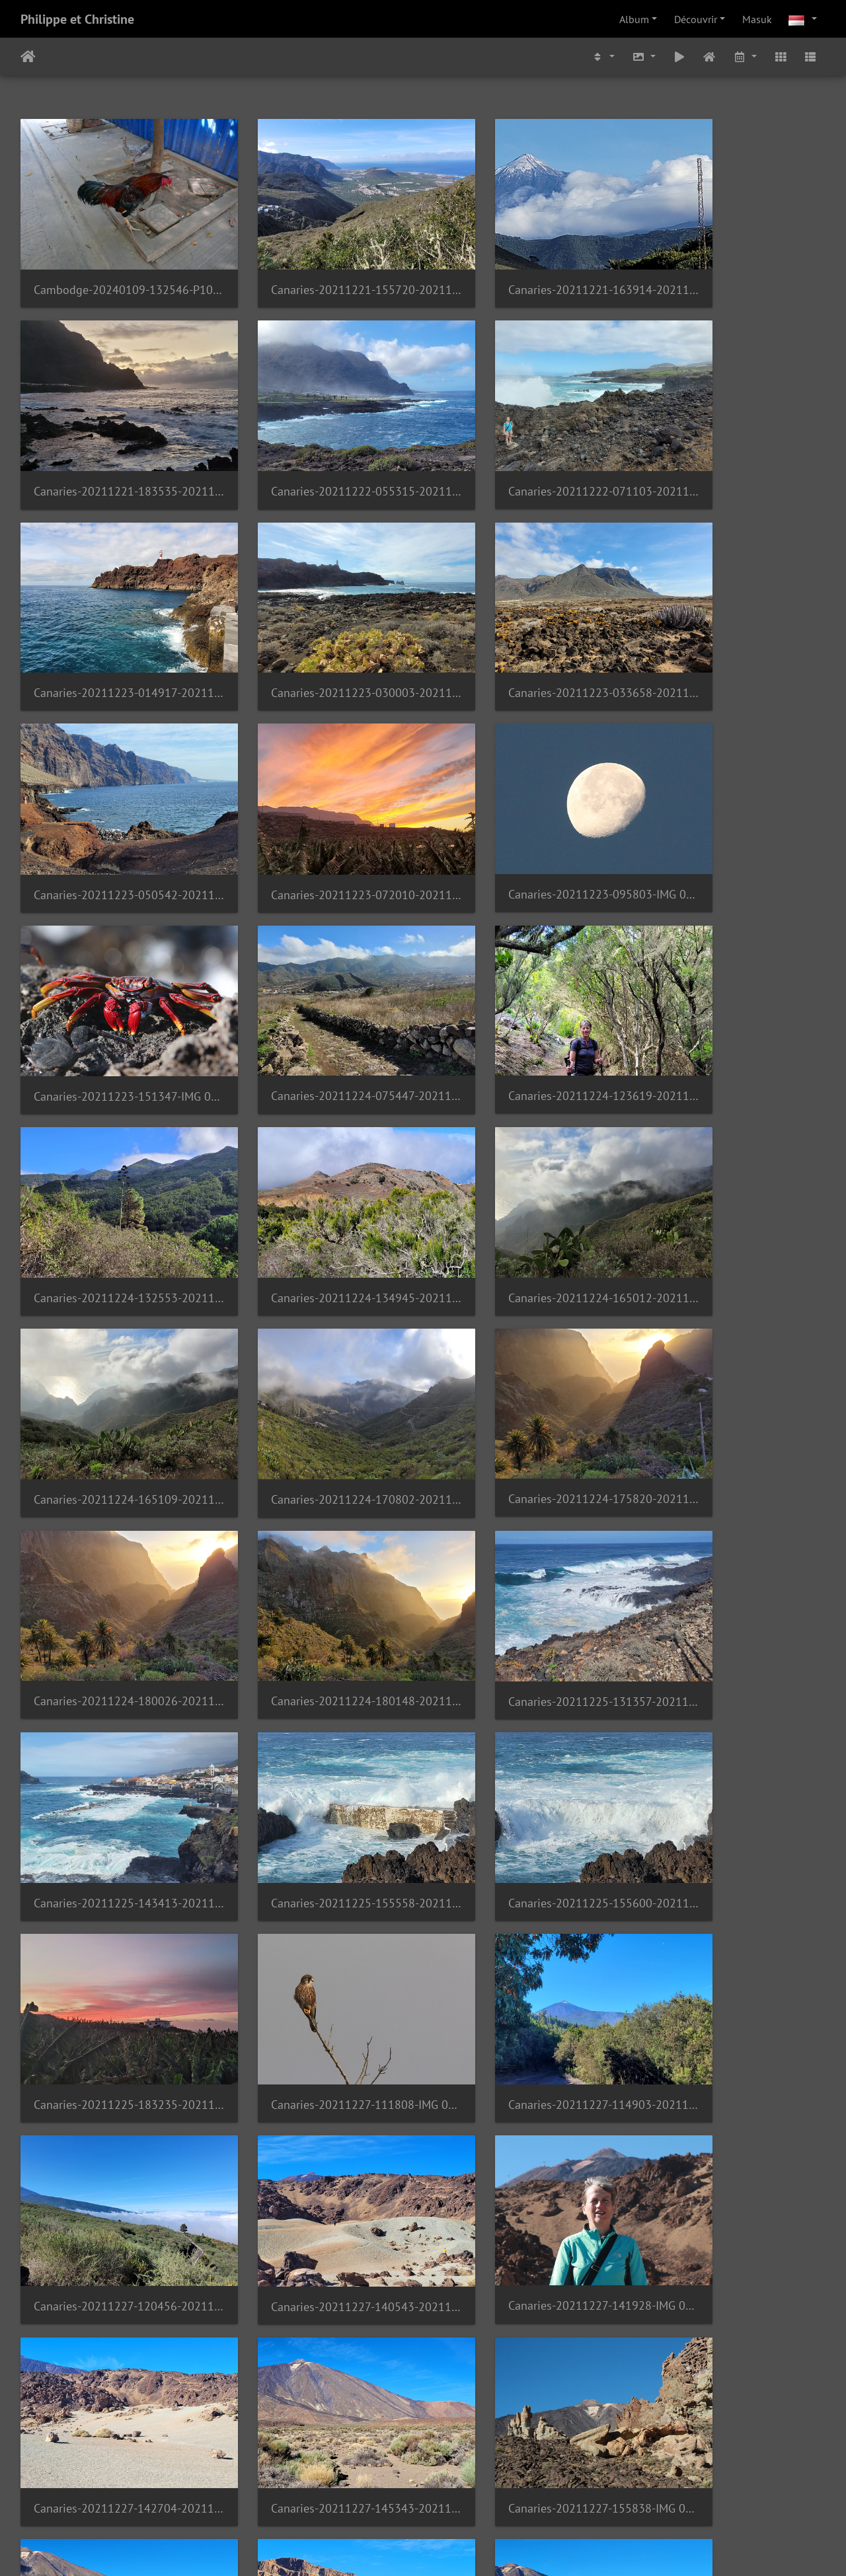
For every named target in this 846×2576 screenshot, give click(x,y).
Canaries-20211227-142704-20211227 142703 (320, 1709)
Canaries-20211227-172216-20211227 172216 (526, 1890)
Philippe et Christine (77, 19)
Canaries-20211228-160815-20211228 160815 (320, 2250)
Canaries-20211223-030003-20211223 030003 (732, 448)
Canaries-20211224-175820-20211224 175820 (114, 1168)
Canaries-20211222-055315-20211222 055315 (114, 448)
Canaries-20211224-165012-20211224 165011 (320, 989)
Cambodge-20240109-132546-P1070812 (114, 269)
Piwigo (458, 2548)
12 (390, 2498)
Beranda (28, 57)
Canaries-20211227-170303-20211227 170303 (320, 1890)
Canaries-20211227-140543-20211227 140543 (732, 1530)
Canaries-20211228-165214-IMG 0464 (732, 2250)
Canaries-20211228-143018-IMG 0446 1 (320, 2070)
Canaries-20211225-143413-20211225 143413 (114, 1349)
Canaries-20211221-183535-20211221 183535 (732, 269)
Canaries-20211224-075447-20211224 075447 (320, 808)
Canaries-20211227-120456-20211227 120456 (526, 1529)
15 (489, 2498)
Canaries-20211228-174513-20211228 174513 (320, 2430)
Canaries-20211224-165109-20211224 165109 (526, 989)
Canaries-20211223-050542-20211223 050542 (320, 629)
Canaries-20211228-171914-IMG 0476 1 (114, 2430)
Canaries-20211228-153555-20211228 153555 (732, 2070)
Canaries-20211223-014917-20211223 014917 (526, 448)
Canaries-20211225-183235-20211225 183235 (732, 1349)
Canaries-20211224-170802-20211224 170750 (732, 989)
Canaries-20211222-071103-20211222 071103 (320, 448)
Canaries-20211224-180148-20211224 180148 (526, 1169)
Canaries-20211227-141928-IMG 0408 (114, 1709)
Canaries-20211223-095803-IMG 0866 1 (732, 628)
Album (634, 19)
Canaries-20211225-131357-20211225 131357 (732, 1169)
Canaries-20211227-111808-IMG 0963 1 (114, 1530)
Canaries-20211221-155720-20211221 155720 (320, 268)
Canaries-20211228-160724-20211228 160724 (114, 2250)
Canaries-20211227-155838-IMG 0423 (732, 1709)
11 (357, 2498)
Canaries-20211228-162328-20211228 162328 (526, 2250)
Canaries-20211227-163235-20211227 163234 (114, 1890)
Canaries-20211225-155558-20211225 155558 (320, 1349)
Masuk (757, 19)
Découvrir (695, 19)
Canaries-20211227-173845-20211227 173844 (732, 1890)
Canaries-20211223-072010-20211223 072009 (526, 629)
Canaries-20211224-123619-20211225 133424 (526, 808)
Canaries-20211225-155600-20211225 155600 (526, 1349)
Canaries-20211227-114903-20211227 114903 (320, 1530)
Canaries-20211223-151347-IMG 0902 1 (114, 809)
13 (423, 2498)
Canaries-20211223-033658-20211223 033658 (114, 629)
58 (554, 2498)
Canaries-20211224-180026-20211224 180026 (320, 1169)
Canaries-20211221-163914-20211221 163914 (526, 269)
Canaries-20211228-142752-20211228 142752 (114, 2070)
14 (456, 2498)
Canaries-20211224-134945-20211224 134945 (114, 989)
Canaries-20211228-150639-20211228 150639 (526, 2070)
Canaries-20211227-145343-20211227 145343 (526, 1709)
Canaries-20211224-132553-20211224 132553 (732, 809)
